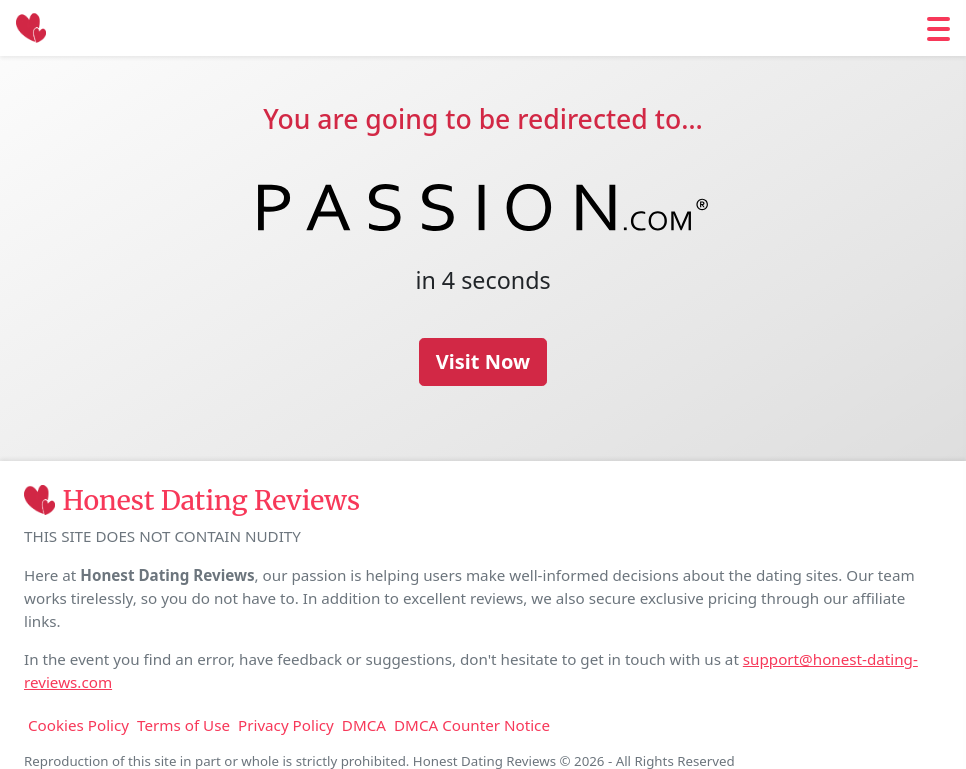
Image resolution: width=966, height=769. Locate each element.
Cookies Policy (78, 725)
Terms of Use (183, 725)
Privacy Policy (286, 725)
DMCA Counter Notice (472, 725)
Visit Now (483, 361)
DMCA (364, 725)
